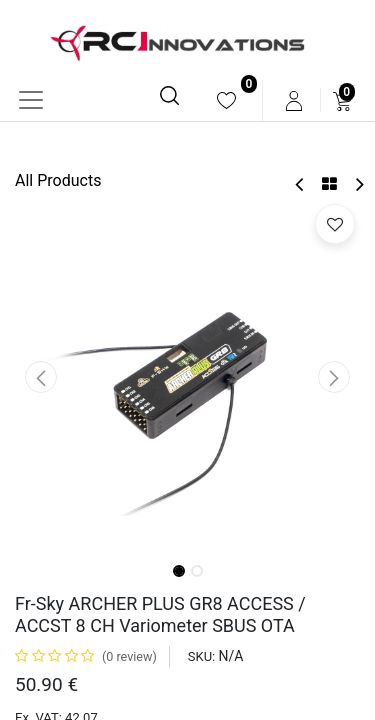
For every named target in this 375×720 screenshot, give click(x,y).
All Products (58, 180)
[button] (41, 377)
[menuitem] (226, 100)
